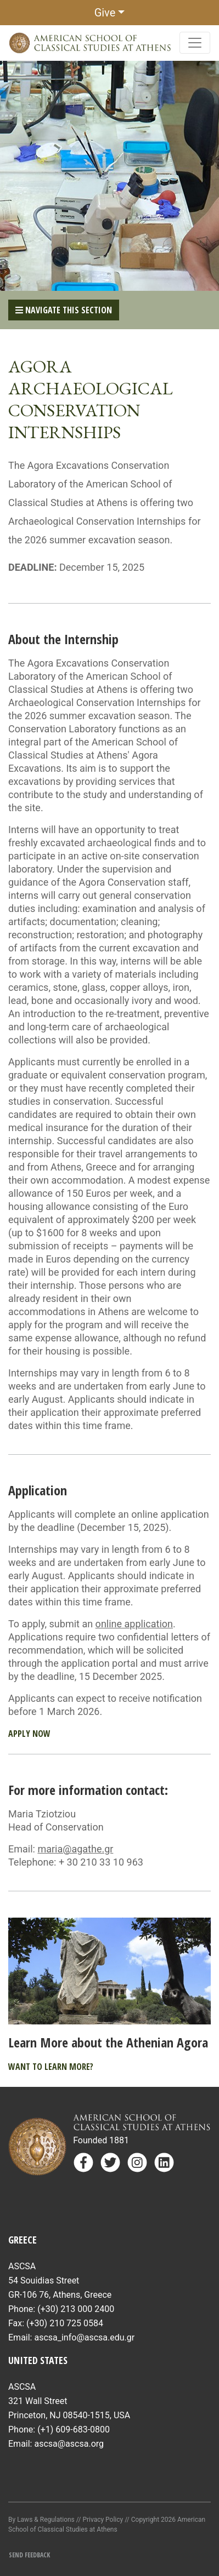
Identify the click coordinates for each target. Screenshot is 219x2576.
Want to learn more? (50, 2067)
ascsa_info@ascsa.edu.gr (84, 2337)
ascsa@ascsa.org (69, 2444)
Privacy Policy (102, 2519)
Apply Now (29, 1734)
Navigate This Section (63, 310)
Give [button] (105, 12)
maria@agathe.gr (75, 1849)
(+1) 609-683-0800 (73, 2429)
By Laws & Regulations (41, 2519)
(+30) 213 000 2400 (75, 2309)
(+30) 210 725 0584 (64, 2323)
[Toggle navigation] (194, 43)
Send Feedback (29, 2555)
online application (134, 1624)
